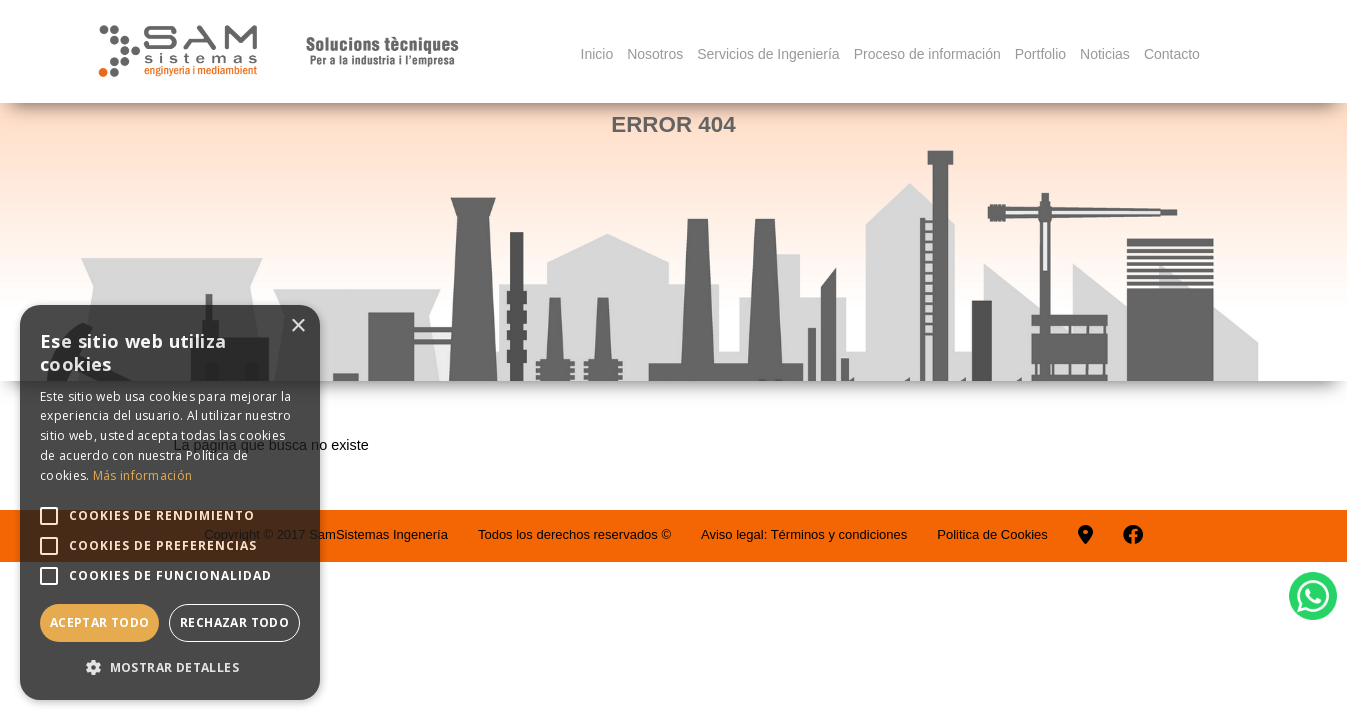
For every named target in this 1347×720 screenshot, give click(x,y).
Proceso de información (927, 54)
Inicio (597, 54)
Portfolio (1040, 54)
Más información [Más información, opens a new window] (143, 475)
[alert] (170, 502)
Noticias (1105, 54)
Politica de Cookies (992, 534)
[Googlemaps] (1085, 535)
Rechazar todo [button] (234, 622)
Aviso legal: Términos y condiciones (804, 534)
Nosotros (655, 54)
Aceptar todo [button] (100, 622)
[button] (170, 667)
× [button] (297, 326)
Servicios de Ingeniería (768, 54)
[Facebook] (1133, 535)
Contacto (1172, 54)
